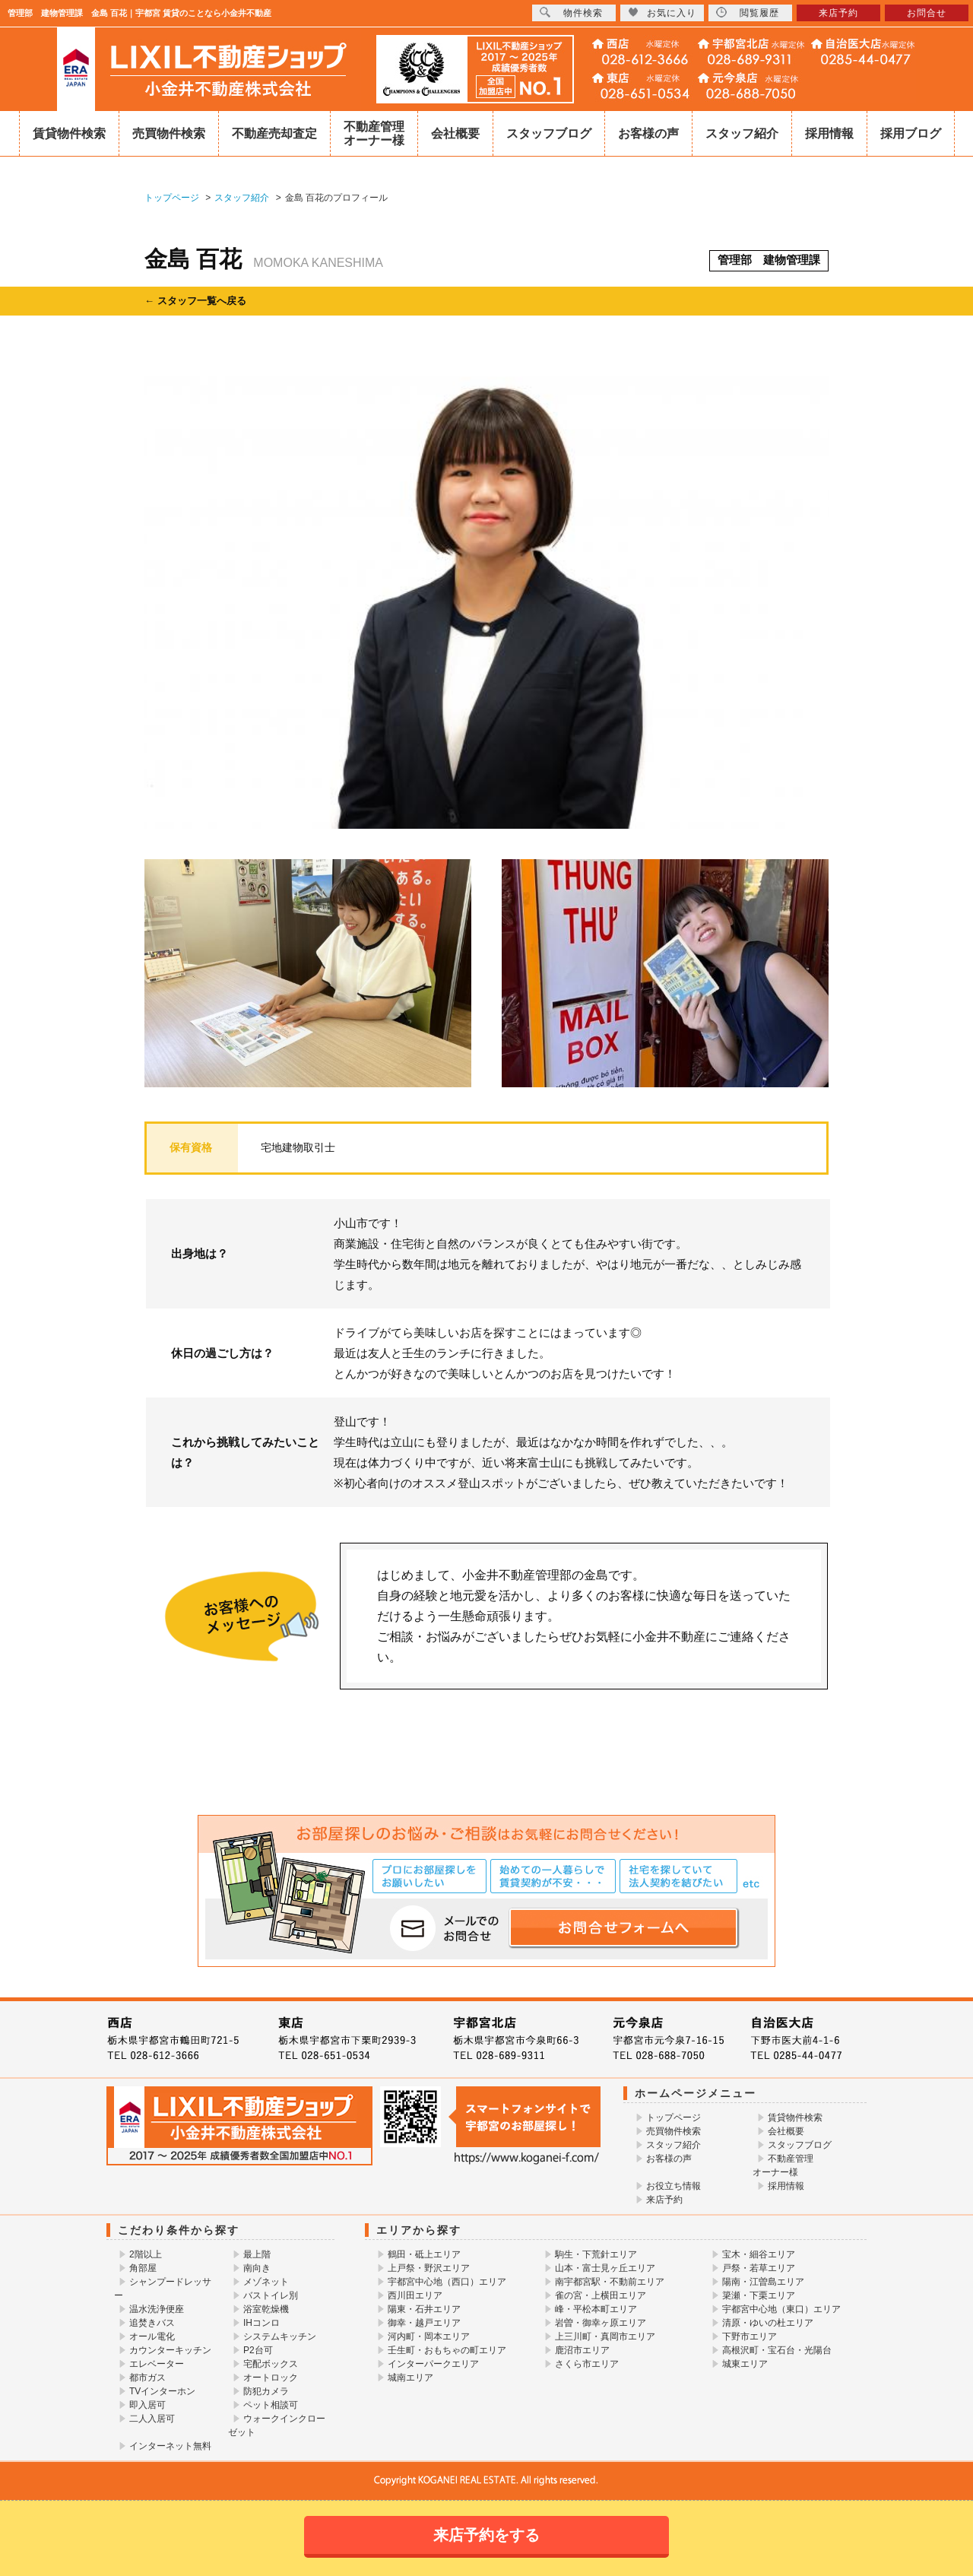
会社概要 (455, 133)
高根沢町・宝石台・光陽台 (777, 2350)
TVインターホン (162, 2391)
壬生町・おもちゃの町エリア (447, 2350)
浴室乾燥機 (266, 2309)
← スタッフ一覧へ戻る (195, 300)
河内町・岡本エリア (429, 2336)
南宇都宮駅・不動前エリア (609, 2281)
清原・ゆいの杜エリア (767, 2322)
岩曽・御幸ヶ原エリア (600, 2322)
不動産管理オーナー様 (374, 133)
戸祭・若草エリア (758, 2268)
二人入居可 (152, 2418)
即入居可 (147, 2405)
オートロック (270, 2377)
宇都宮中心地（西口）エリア (447, 2281)
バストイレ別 (270, 2295)
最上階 (257, 2254)
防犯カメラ (266, 2391)
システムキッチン (279, 2336)
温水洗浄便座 (156, 2309)
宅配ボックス (270, 2364)
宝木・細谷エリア (758, 2254)
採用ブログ (910, 133)
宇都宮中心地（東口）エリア (781, 2309)
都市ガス (147, 2377)
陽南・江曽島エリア (763, 2281)
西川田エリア (415, 2295)
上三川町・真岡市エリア (605, 2336)
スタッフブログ (548, 133)
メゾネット (266, 2281)
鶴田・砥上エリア (424, 2254)
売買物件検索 (168, 133)
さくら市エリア (587, 2364)
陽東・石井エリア (424, 2309)
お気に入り (662, 12)
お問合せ (926, 13)
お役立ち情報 (673, 2186)
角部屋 (143, 2268)
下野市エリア (749, 2336)
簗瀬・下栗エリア (758, 2295)
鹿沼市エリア (582, 2350)
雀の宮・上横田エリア (600, 2295)
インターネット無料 (170, 2446)
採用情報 (829, 133)
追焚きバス (152, 2322)
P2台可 (258, 2350)
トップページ (673, 2117)
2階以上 (145, 2254)
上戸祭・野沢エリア (429, 2268)
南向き (257, 2268)
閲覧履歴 (747, 12)
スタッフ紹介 (741, 133)
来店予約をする (486, 2535)
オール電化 (152, 2336)
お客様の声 (648, 133)
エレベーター (156, 2364)
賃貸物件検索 (69, 133)
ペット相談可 (270, 2405)
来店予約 (664, 2199)
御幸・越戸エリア (424, 2322)
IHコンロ (261, 2322)
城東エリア (745, 2364)
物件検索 (571, 12)
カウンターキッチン (170, 2350)
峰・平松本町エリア (596, 2309)
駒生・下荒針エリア (596, 2254)
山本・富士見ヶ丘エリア (605, 2268)
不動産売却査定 (274, 133)
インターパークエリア (433, 2364)
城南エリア (410, 2377)
